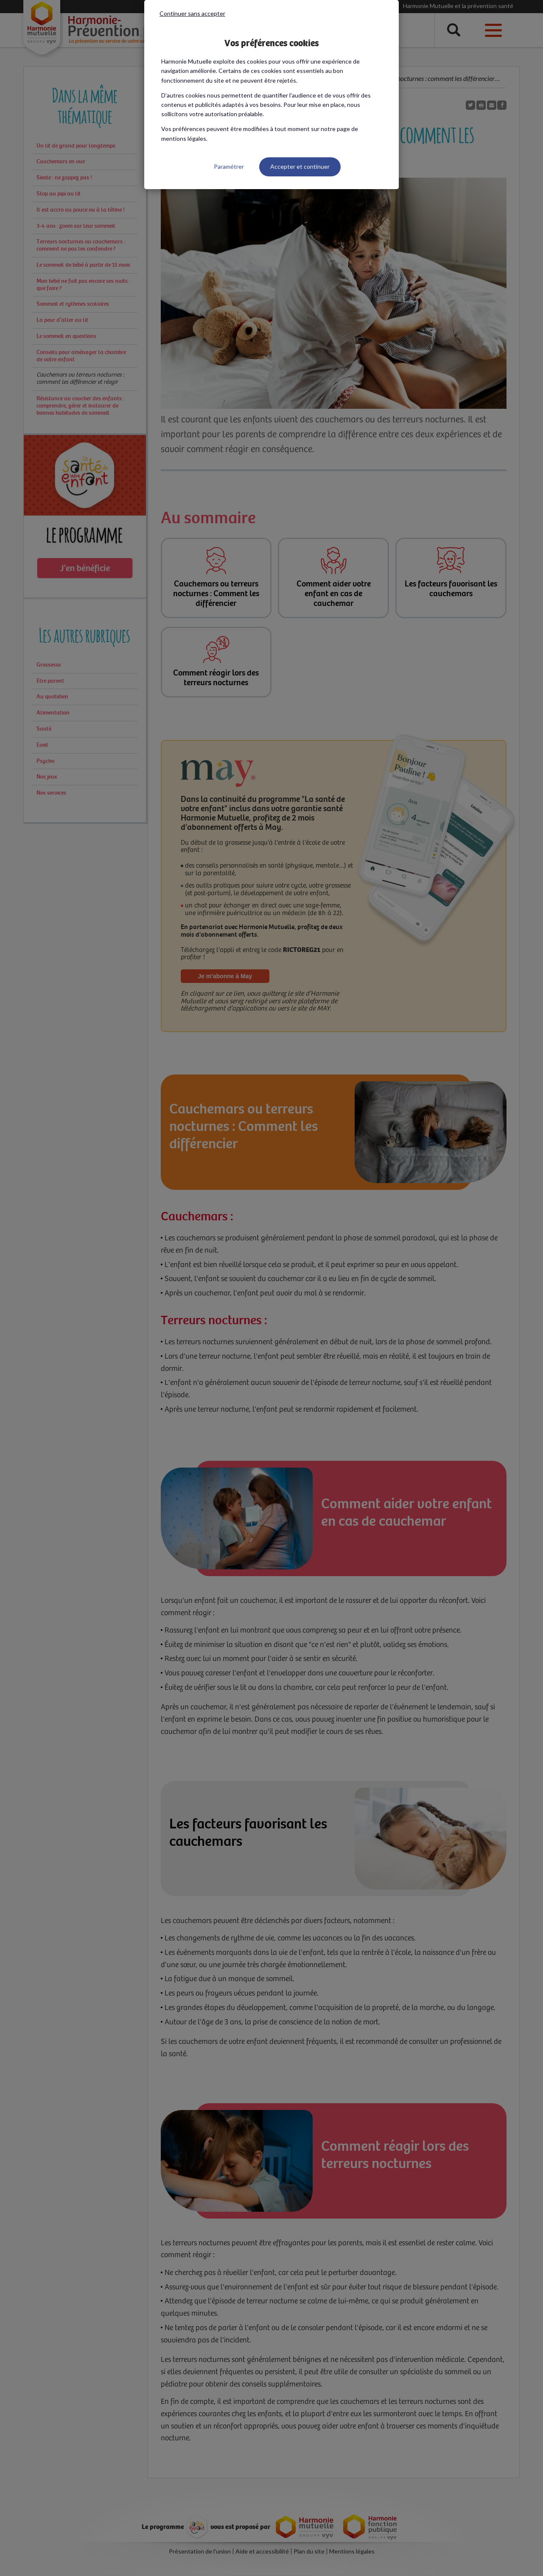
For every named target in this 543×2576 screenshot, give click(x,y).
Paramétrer (229, 166)
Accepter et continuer (300, 166)
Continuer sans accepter (192, 13)
